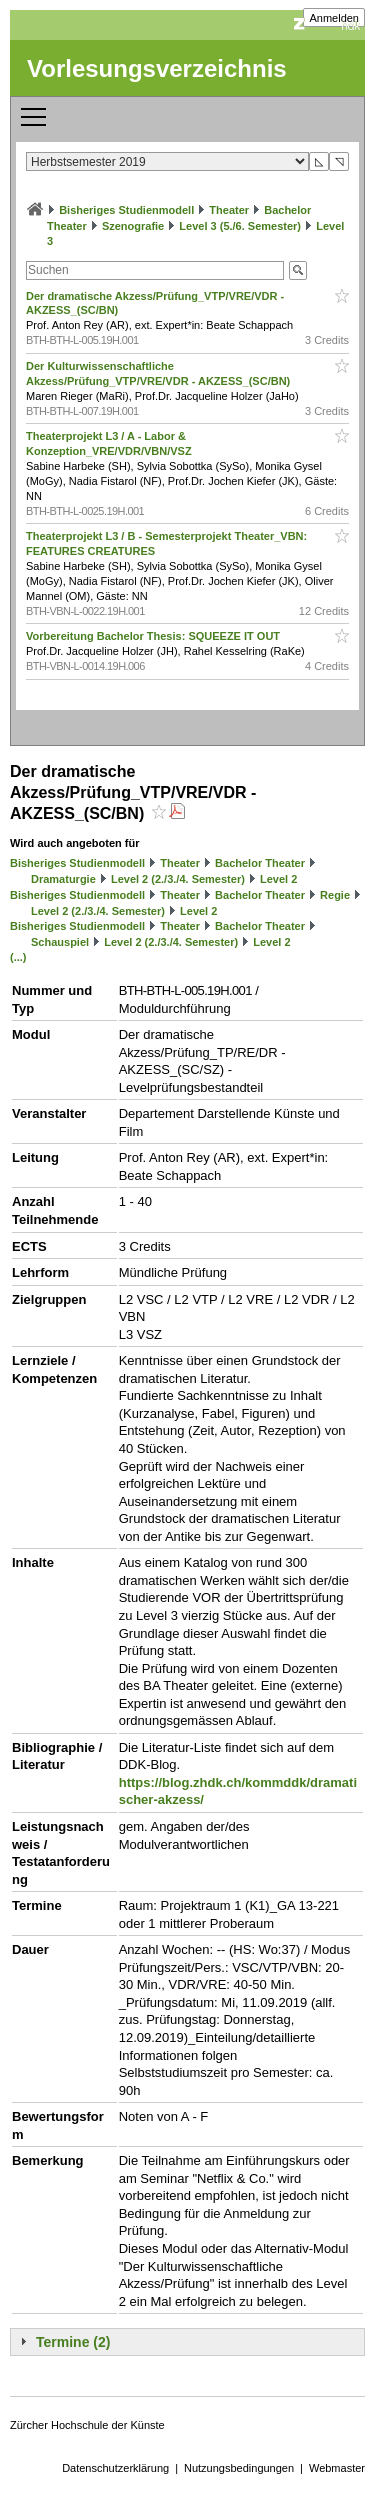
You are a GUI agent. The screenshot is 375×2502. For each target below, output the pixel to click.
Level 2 (278, 879)
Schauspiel (60, 942)
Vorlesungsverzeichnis (157, 68)
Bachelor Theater (260, 863)
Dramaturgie (63, 879)
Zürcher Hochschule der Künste (87, 2425)
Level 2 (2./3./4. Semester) (178, 879)
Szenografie (133, 226)
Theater (229, 210)
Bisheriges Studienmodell (126, 210)
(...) (18, 957)
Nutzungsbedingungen (239, 2468)
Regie (335, 895)
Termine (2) (73, 2342)
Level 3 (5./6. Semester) (240, 226)
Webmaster (337, 2468)
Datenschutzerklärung (115, 2468)
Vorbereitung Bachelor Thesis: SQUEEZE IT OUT (154, 636)
